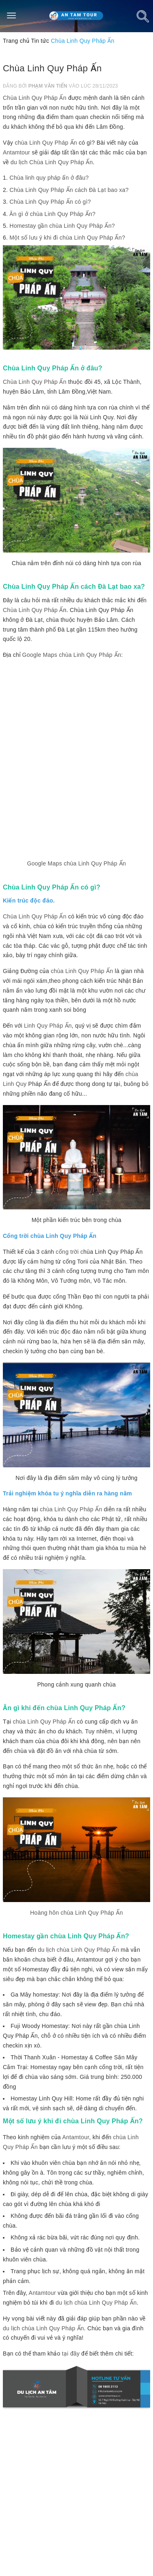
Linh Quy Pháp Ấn (48, 1025)
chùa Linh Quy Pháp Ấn (46, 142)
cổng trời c (70, 1251)
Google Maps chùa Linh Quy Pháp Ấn (76, 863)
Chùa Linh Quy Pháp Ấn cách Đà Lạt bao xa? (69, 190)
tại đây (71, 2353)
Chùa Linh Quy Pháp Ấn (35, 98)
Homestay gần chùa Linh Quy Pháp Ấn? (62, 225)
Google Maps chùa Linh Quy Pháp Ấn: (72, 655)
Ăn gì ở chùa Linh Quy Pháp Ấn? (52, 214)
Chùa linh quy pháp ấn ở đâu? (49, 177)
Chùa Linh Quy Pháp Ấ (33, 610)
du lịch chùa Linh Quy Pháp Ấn (78, 1949)
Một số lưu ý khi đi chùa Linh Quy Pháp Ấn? (67, 237)
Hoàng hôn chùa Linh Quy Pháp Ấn (76, 1912)
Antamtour (16, 152)
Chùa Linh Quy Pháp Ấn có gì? (50, 201)
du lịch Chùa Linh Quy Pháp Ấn (52, 162)
